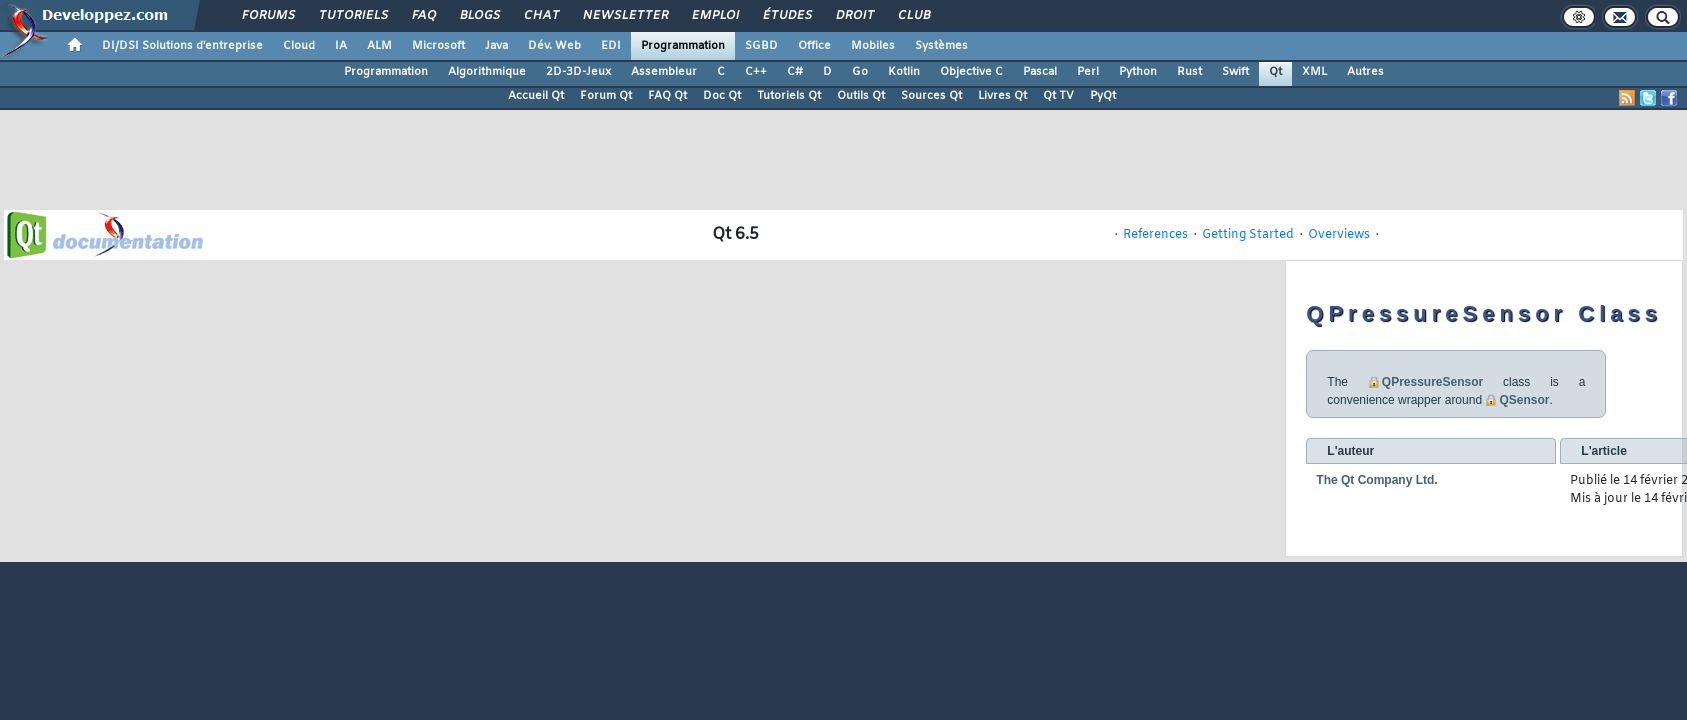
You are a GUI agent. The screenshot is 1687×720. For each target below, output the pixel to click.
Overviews (1339, 235)
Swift (1235, 72)
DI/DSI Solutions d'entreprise (182, 46)
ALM (379, 46)
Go (860, 72)
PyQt (1103, 96)
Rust (1189, 72)
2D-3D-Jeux (578, 72)
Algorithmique (487, 72)
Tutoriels (352, 16)
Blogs (479, 16)
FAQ (423, 16)
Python (1138, 72)
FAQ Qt (667, 96)
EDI (611, 46)
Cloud (299, 46)
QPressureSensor (1432, 382)
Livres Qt (1002, 96)
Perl (1088, 72)
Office (814, 46)
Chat (540, 16)
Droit (854, 16)
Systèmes (941, 46)
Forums (267, 16)
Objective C (971, 72)
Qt (1275, 72)
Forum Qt (606, 96)
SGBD (761, 46)
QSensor (1524, 400)
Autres (1365, 72)
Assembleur (664, 72)
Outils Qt (861, 96)
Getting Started (1248, 235)
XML (1314, 72)
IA (341, 46)
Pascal (1040, 72)
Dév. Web (554, 46)
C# (795, 72)
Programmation (683, 46)
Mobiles (873, 46)
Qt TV (1058, 96)
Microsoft (438, 46)
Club (913, 16)
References (1155, 235)
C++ (756, 72)
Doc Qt (722, 96)
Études (786, 16)
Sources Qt (931, 96)
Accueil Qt (536, 96)
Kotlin (904, 72)
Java (496, 46)
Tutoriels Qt (789, 96)
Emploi (714, 16)
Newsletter (624, 16)
